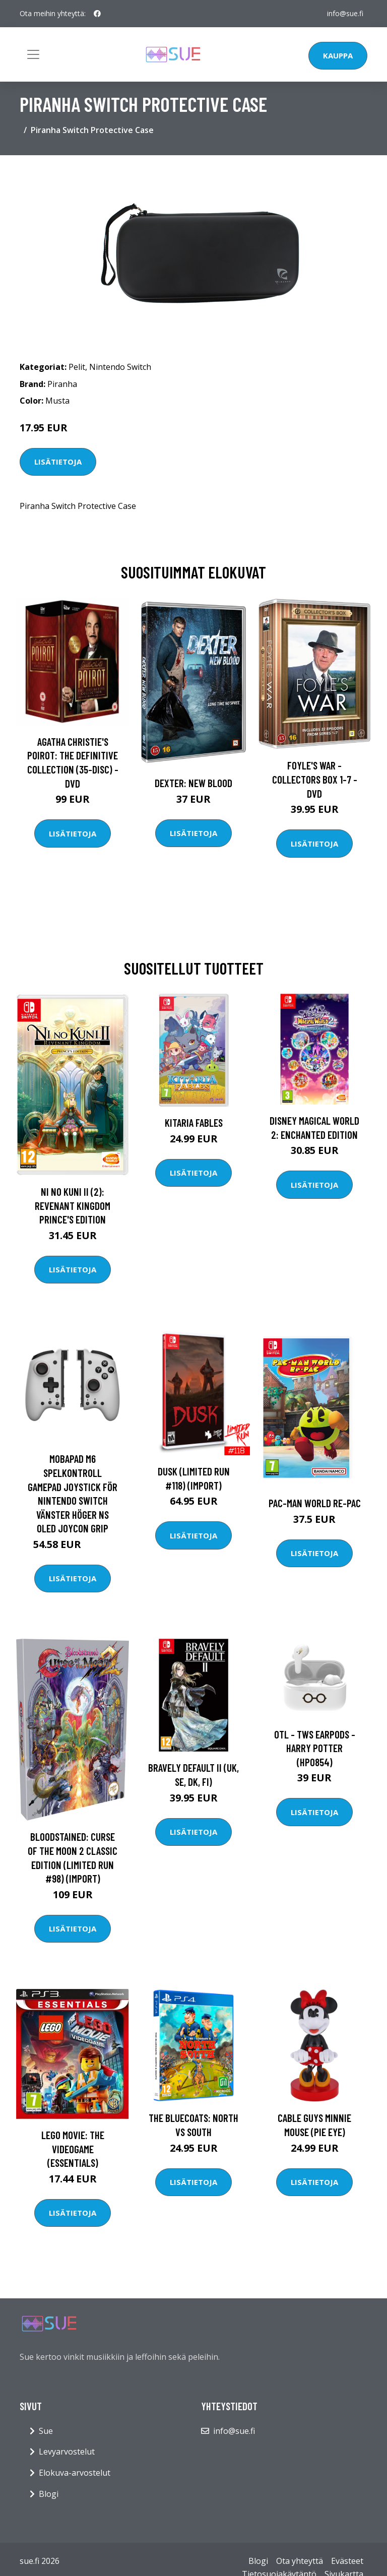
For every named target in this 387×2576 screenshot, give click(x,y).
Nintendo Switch (120, 366)
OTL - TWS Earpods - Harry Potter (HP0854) (314, 1748)
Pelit (77, 366)
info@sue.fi (345, 13)
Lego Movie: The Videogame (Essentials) (72, 2149)
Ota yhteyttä (299, 2560)
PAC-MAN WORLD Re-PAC (315, 1503)
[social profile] (97, 13)
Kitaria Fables (194, 1122)
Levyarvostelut (67, 2451)
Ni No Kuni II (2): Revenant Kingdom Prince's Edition (72, 1205)
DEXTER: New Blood (193, 783)
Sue (46, 2430)
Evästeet (347, 2560)
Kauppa (338, 55)
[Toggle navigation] (33, 54)
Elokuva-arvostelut (74, 2472)
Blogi (48, 2493)
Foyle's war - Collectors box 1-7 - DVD (314, 779)
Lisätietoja (58, 462)
